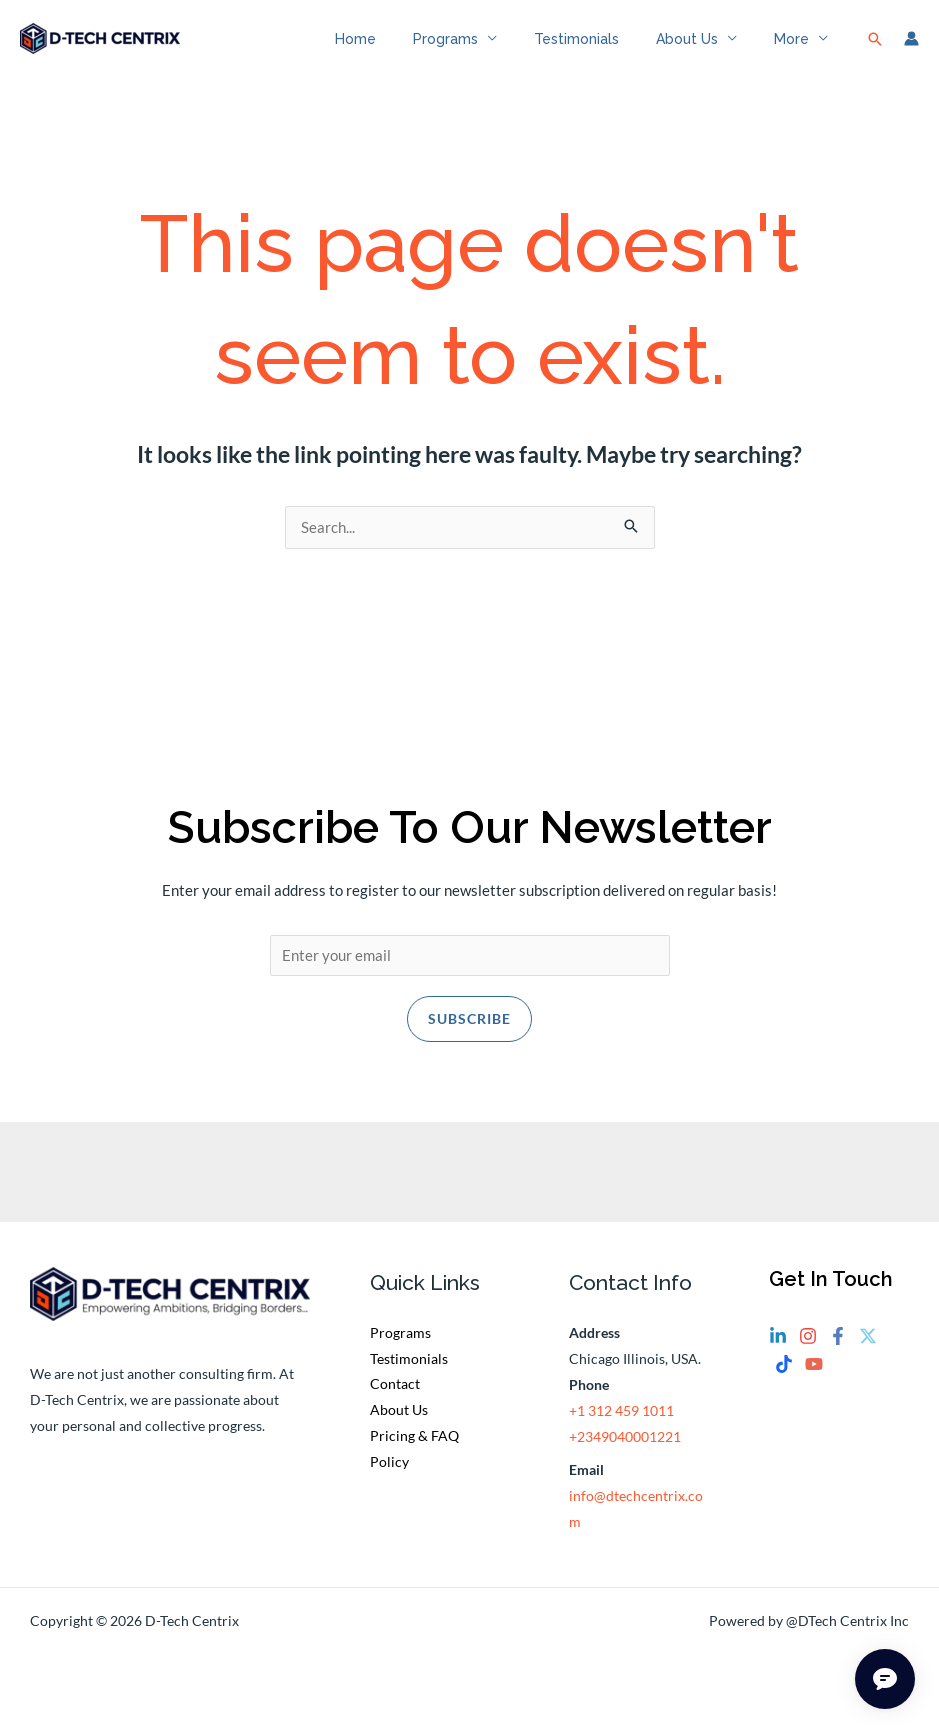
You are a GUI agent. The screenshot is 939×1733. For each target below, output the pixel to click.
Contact (395, 1409)
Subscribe (469, 1043)
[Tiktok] (784, 1389)
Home (395, 50)
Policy (389, 1487)
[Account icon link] (911, 50)
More (795, 50)
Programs (476, 50)
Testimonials (598, 50)
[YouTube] (814, 1389)
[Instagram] (808, 1362)
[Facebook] (838, 1362)
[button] (875, 50)
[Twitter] (868, 1362)
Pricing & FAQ (414, 1461)
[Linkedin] (778, 1362)
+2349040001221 (625, 1461)
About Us (700, 50)
